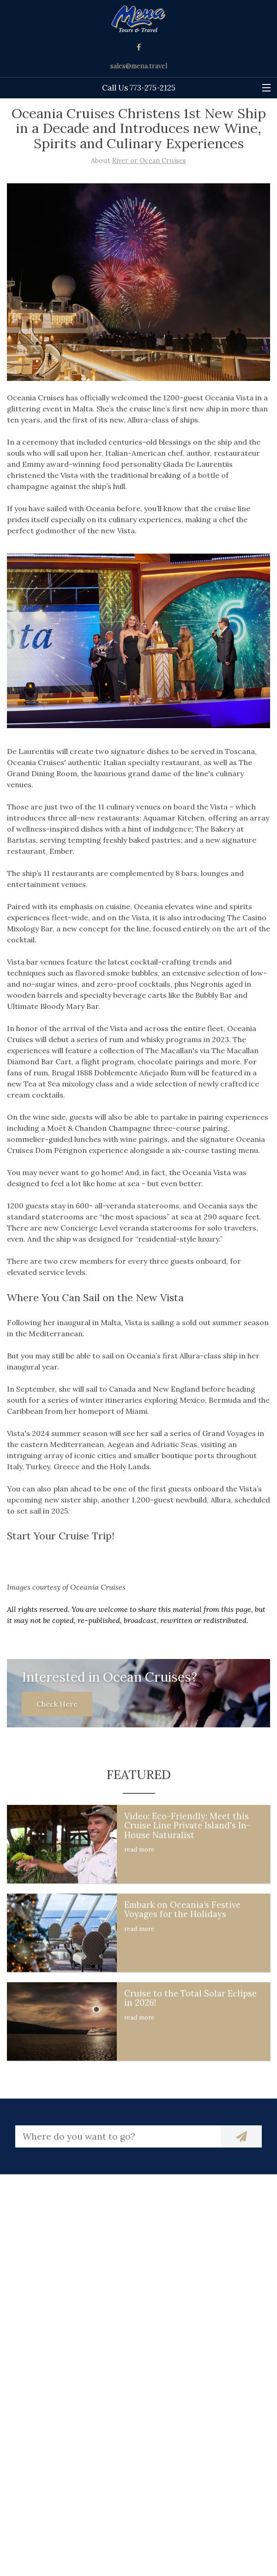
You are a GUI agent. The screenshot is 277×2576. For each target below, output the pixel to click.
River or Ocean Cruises (149, 161)
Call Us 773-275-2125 (138, 88)
